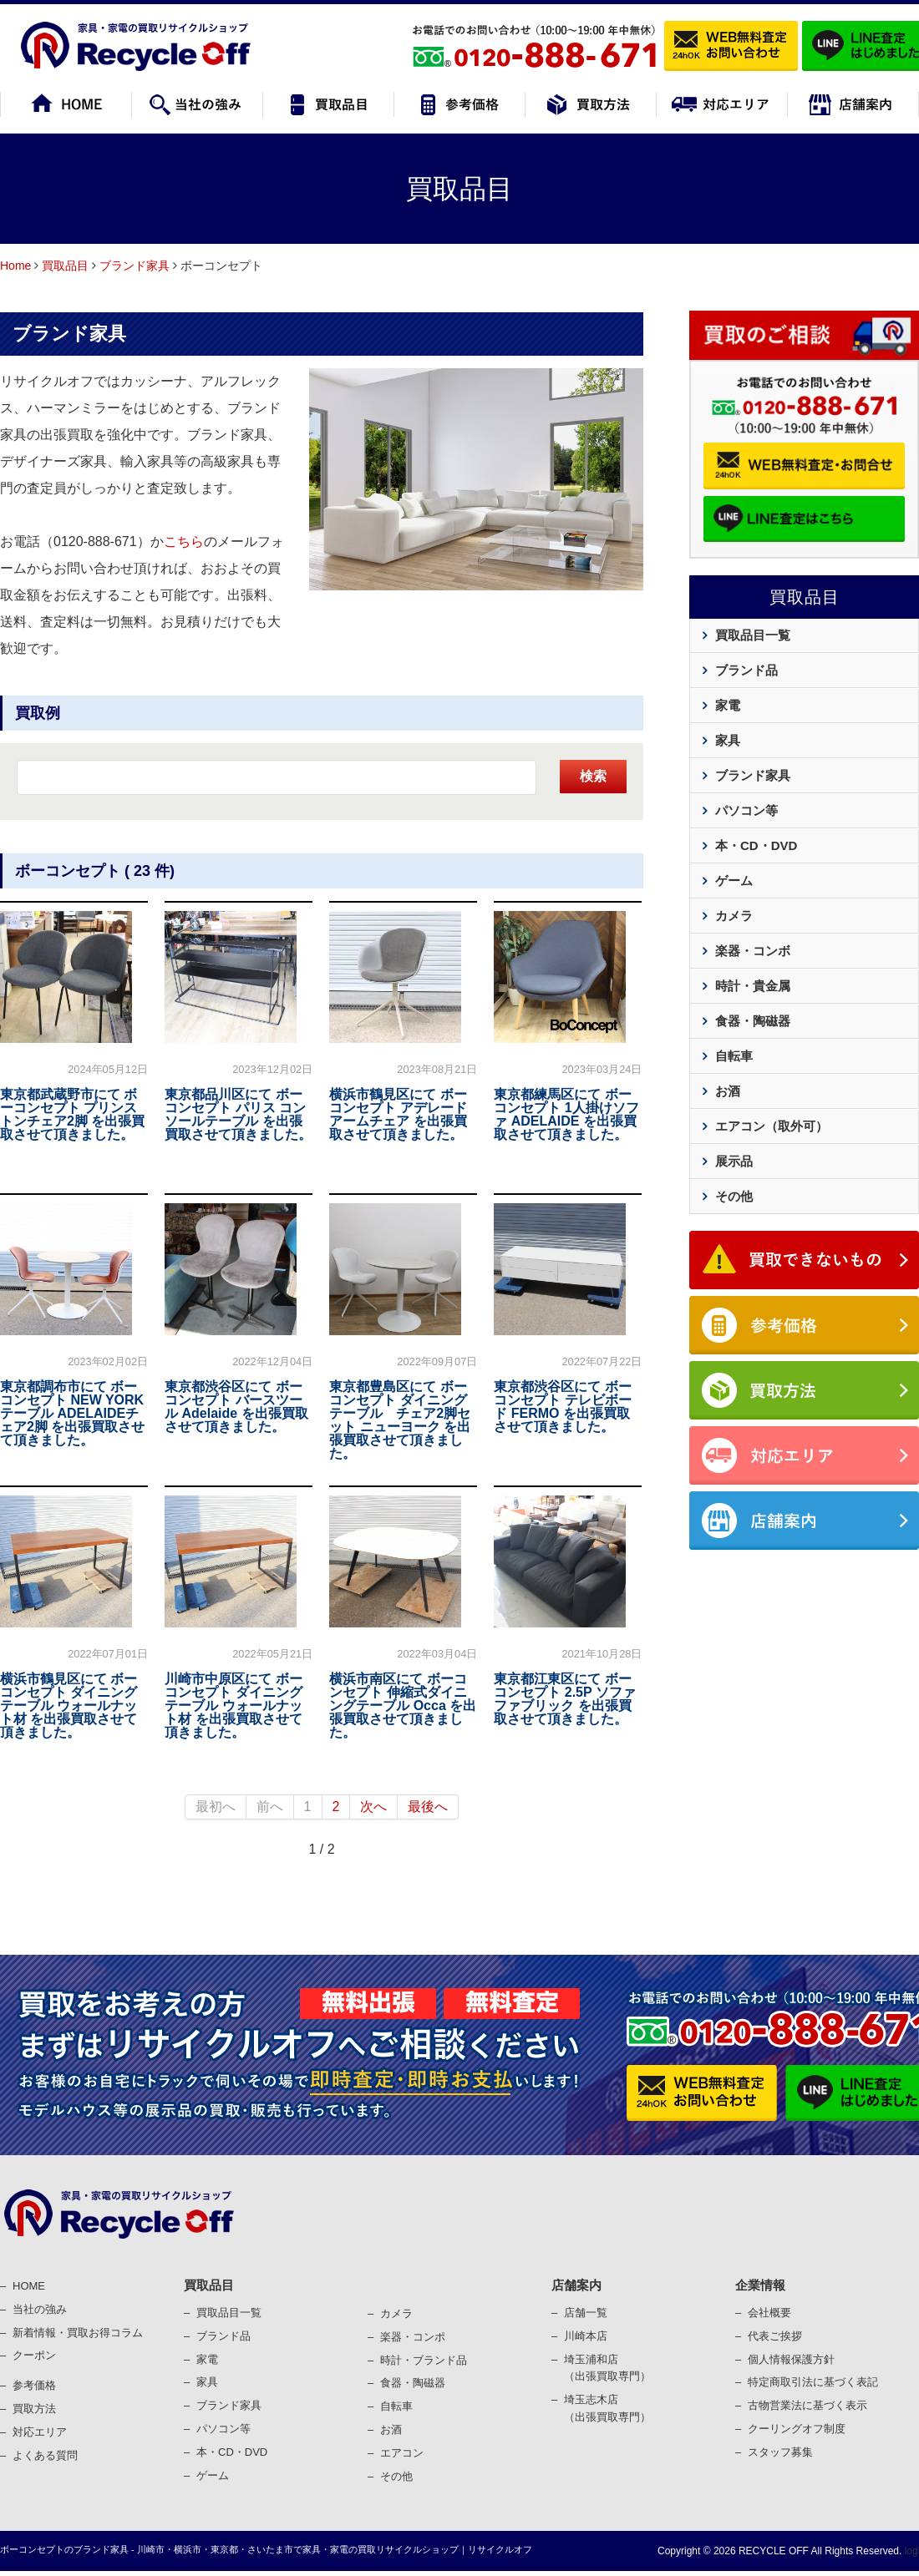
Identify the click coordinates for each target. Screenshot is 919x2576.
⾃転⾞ (396, 2406)
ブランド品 (746, 670)
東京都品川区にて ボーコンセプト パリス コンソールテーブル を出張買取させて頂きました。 (238, 1114)
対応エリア (40, 2432)
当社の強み (40, 2309)
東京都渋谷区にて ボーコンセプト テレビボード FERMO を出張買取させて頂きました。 (562, 1406)
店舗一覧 (585, 2312)
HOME (29, 2286)
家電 (727, 705)
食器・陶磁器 (752, 1021)
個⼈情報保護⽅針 (791, 2359)
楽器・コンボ (752, 951)
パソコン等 (746, 810)
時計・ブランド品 (423, 2360)
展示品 (734, 1161)
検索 (593, 776)
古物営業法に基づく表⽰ (807, 2405)
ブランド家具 (134, 265)
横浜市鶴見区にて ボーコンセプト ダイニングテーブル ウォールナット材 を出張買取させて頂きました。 (68, 1705)
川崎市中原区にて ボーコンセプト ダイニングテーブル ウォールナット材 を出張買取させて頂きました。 (233, 1705)
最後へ (428, 1806)
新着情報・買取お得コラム (78, 2332)
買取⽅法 (34, 2408)
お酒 (727, 1091)
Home (15, 265)
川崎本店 (585, 2336)
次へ (373, 1806)
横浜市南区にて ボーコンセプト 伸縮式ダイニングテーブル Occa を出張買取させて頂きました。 (402, 1705)
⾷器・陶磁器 (412, 2382)
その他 (734, 1196)
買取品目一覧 (752, 635)
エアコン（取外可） (771, 1126)
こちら (184, 541)
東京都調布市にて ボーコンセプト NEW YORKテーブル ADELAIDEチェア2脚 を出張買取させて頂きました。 (72, 1413)
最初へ (215, 1806)
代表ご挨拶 (775, 2336)
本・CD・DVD (756, 845)
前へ (269, 1806)
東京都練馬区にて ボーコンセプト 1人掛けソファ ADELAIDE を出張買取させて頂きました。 (566, 1114)
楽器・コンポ (412, 2337)
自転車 (734, 1056)
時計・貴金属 (752, 986)
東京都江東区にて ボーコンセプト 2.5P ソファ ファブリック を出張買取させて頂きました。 (565, 1699)
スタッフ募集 (780, 2452)
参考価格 (34, 2385)
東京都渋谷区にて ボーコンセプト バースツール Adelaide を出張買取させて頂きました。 (236, 1406)
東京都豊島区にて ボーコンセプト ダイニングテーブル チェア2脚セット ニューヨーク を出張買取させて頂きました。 (399, 1419)
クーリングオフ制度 (796, 2428)
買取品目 (65, 265)
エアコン (402, 2453)
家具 (727, 740)
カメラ (734, 915)
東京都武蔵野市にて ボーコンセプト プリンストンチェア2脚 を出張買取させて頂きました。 (72, 1114)
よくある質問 (45, 2455)
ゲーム (734, 880)
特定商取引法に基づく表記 (813, 2382)
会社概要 (769, 2312)
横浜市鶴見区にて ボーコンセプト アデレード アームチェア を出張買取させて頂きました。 (397, 1114)
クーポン (34, 2355)
